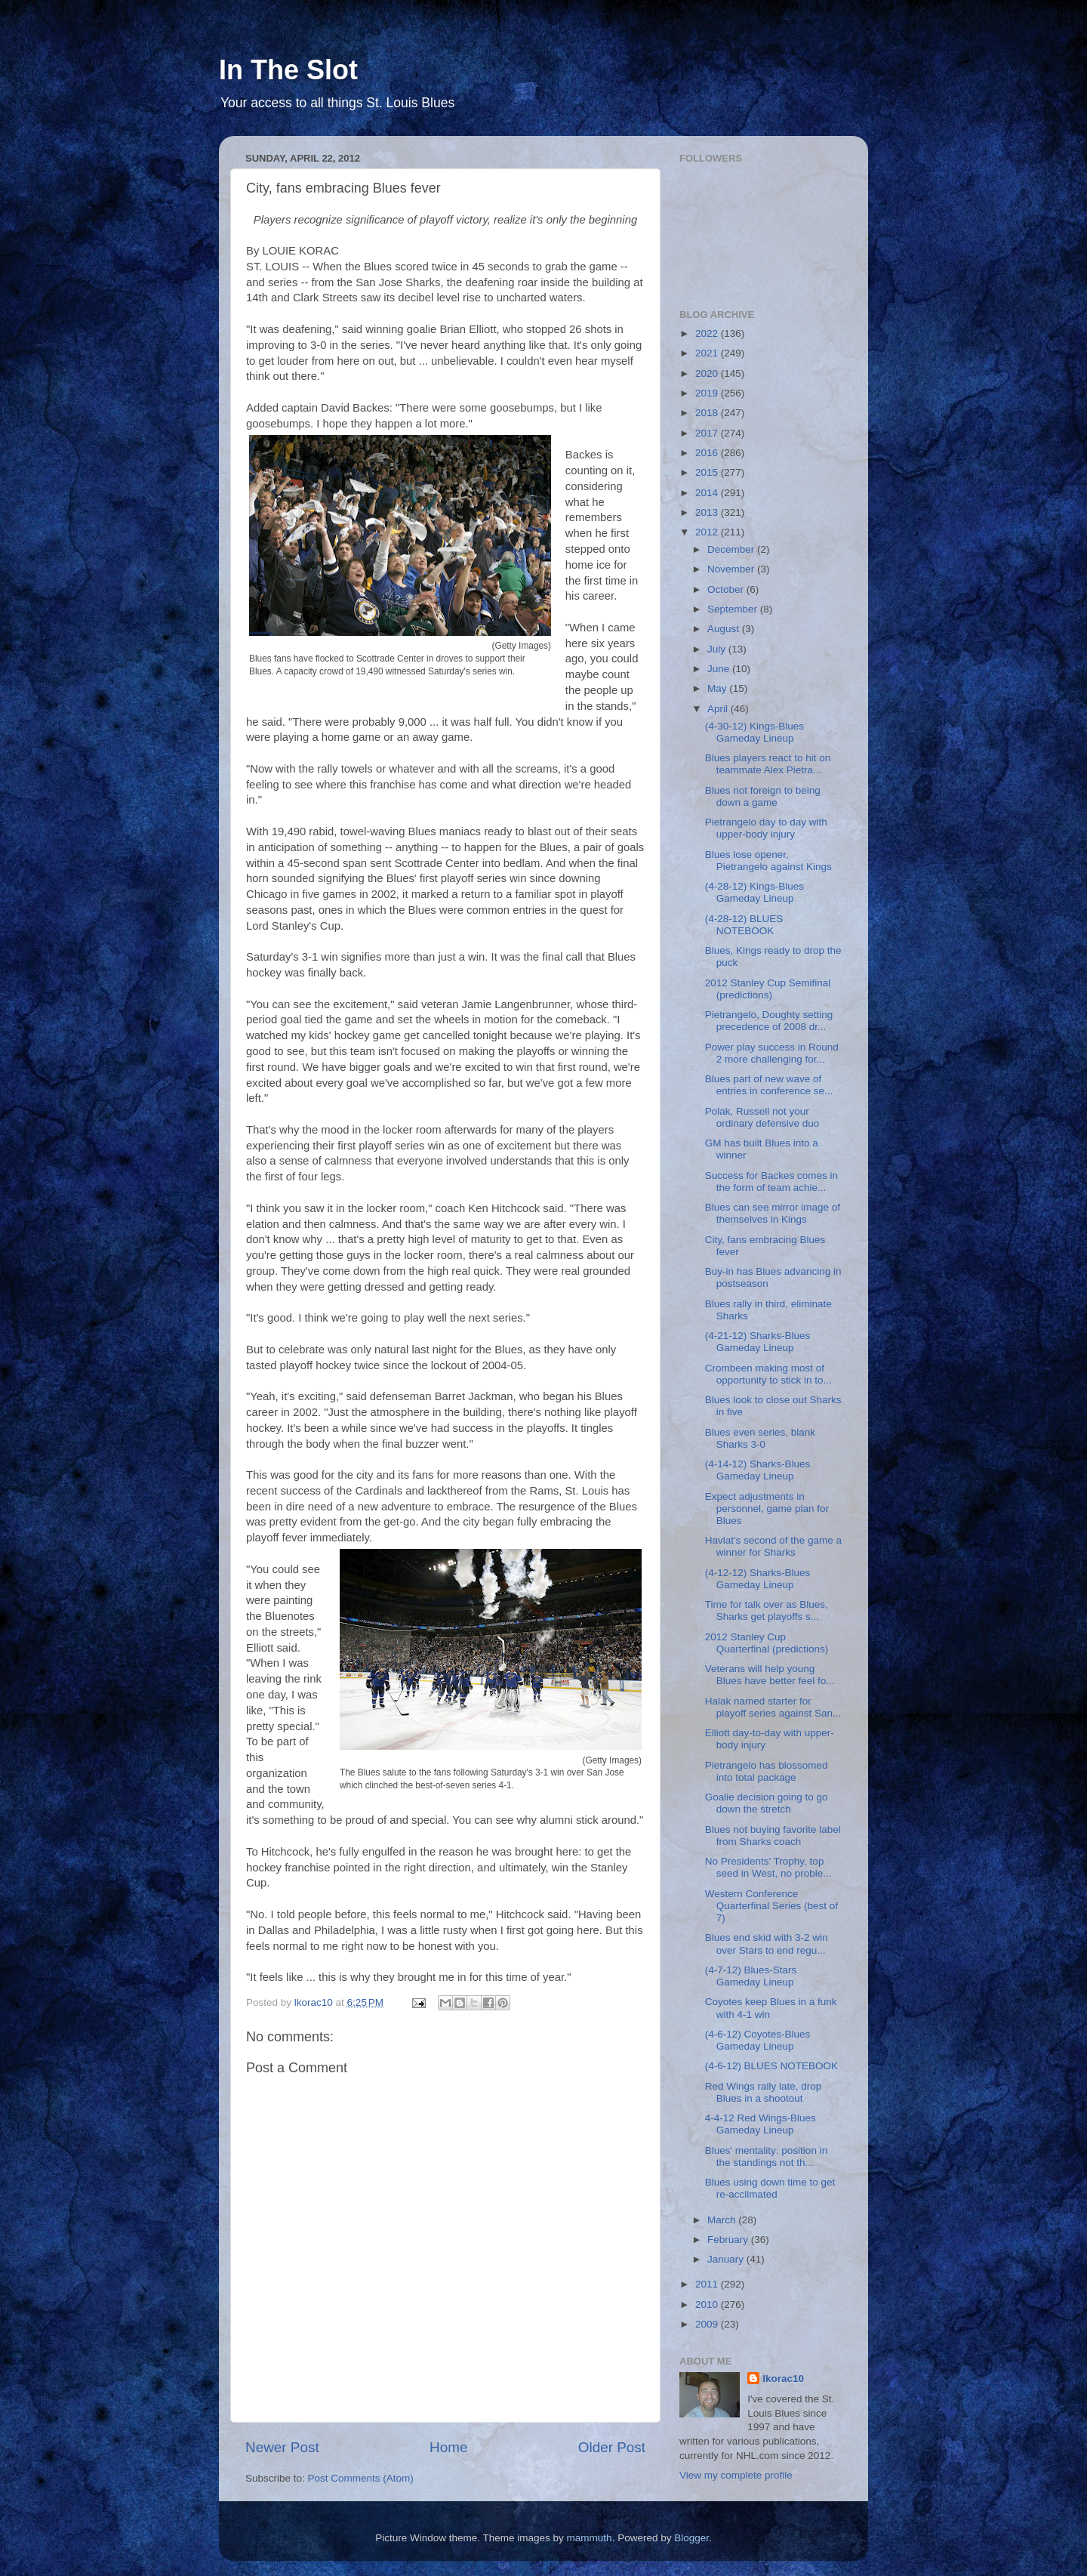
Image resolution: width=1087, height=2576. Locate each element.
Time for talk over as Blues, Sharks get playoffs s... (766, 1610)
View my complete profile (736, 2475)
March (722, 2220)
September (733, 609)
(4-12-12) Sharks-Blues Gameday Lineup (758, 1578)
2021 (708, 353)
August (724, 628)
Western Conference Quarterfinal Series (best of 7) (771, 1906)
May (718, 688)
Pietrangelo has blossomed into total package (766, 1771)
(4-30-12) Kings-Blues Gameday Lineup (754, 732)
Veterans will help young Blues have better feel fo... (770, 1674)
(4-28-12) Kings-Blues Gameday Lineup (754, 892)
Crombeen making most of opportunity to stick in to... (768, 1374)
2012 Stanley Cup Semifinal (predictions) (768, 989)
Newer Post (282, 2447)
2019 (708, 393)
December (732, 549)
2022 (708, 333)
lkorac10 (783, 2378)
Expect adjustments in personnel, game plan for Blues (767, 1508)
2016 (708, 452)
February (729, 2239)
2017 (708, 433)
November (732, 569)
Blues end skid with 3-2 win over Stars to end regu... (766, 1943)
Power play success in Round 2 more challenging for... (772, 1053)
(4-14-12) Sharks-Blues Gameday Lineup (758, 1470)
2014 (708, 492)
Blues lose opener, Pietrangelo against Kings (768, 860)
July (717, 649)
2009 (708, 2324)
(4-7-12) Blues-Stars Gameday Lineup (751, 1976)
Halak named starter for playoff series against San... (773, 1707)
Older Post (611, 2447)
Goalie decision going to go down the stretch (766, 1803)
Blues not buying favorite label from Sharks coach (773, 1835)
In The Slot (288, 69)
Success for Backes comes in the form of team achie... (771, 1181)
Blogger (691, 2538)
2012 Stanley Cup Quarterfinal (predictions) (767, 1643)
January (727, 2259)
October (727, 589)
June (719, 668)
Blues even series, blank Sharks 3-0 (760, 1438)
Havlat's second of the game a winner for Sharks (773, 1546)
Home (448, 2447)
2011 (708, 2284)
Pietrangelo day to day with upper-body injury (766, 828)
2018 (708, 412)
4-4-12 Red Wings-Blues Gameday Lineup (760, 2124)
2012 (708, 532)
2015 (708, 472)
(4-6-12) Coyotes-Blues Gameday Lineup (758, 2040)
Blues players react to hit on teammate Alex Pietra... (768, 764)
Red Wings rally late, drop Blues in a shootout (763, 2092)
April (719, 708)
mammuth (589, 2538)
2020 (708, 373)
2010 (708, 2304)
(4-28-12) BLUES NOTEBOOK (744, 924)
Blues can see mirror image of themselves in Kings (772, 1213)
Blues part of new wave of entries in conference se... (769, 1085)
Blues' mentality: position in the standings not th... (766, 2156)
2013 (708, 512)
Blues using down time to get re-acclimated (770, 2188)
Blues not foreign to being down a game (763, 796)
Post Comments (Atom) (361, 2478)
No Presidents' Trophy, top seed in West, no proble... (768, 1867)
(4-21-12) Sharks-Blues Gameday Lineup (758, 1341)
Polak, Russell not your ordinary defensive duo (762, 1117)
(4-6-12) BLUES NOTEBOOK (771, 2066)
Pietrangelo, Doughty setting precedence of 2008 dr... (769, 1020)
